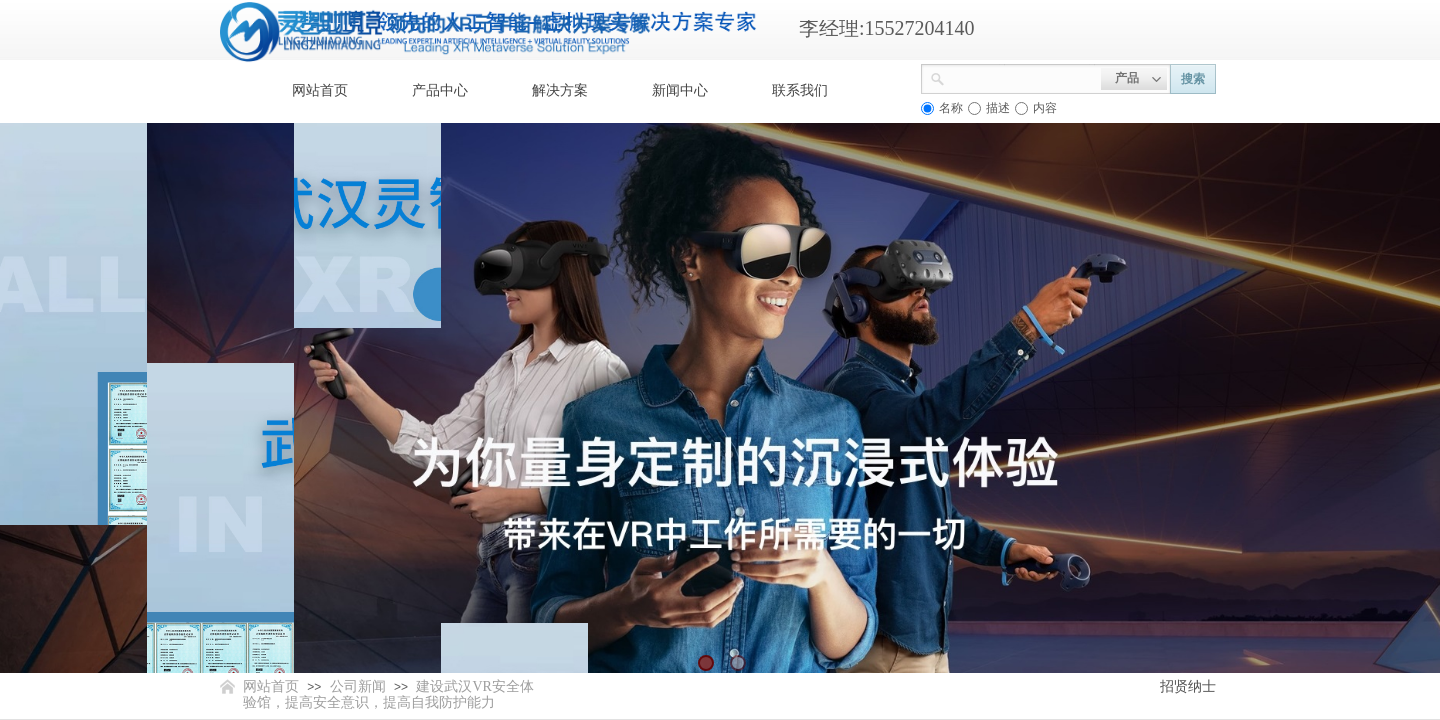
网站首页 (320, 90)
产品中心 (440, 90)
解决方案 (560, 90)
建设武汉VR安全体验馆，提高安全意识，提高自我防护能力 (388, 694)
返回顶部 (1352, 600)
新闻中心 (680, 90)
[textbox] (1023, 77)
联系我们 (800, 90)
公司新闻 (358, 686)
